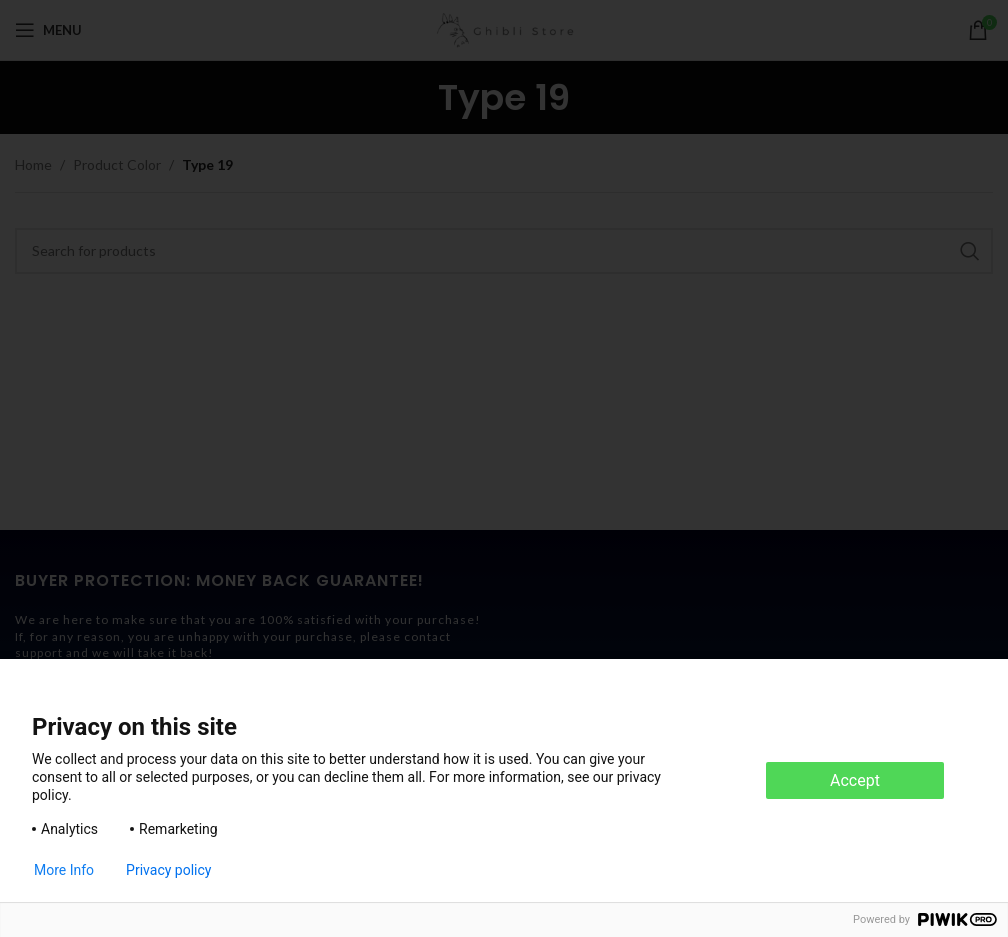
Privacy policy (168, 870)
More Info (64, 870)
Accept (855, 780)
